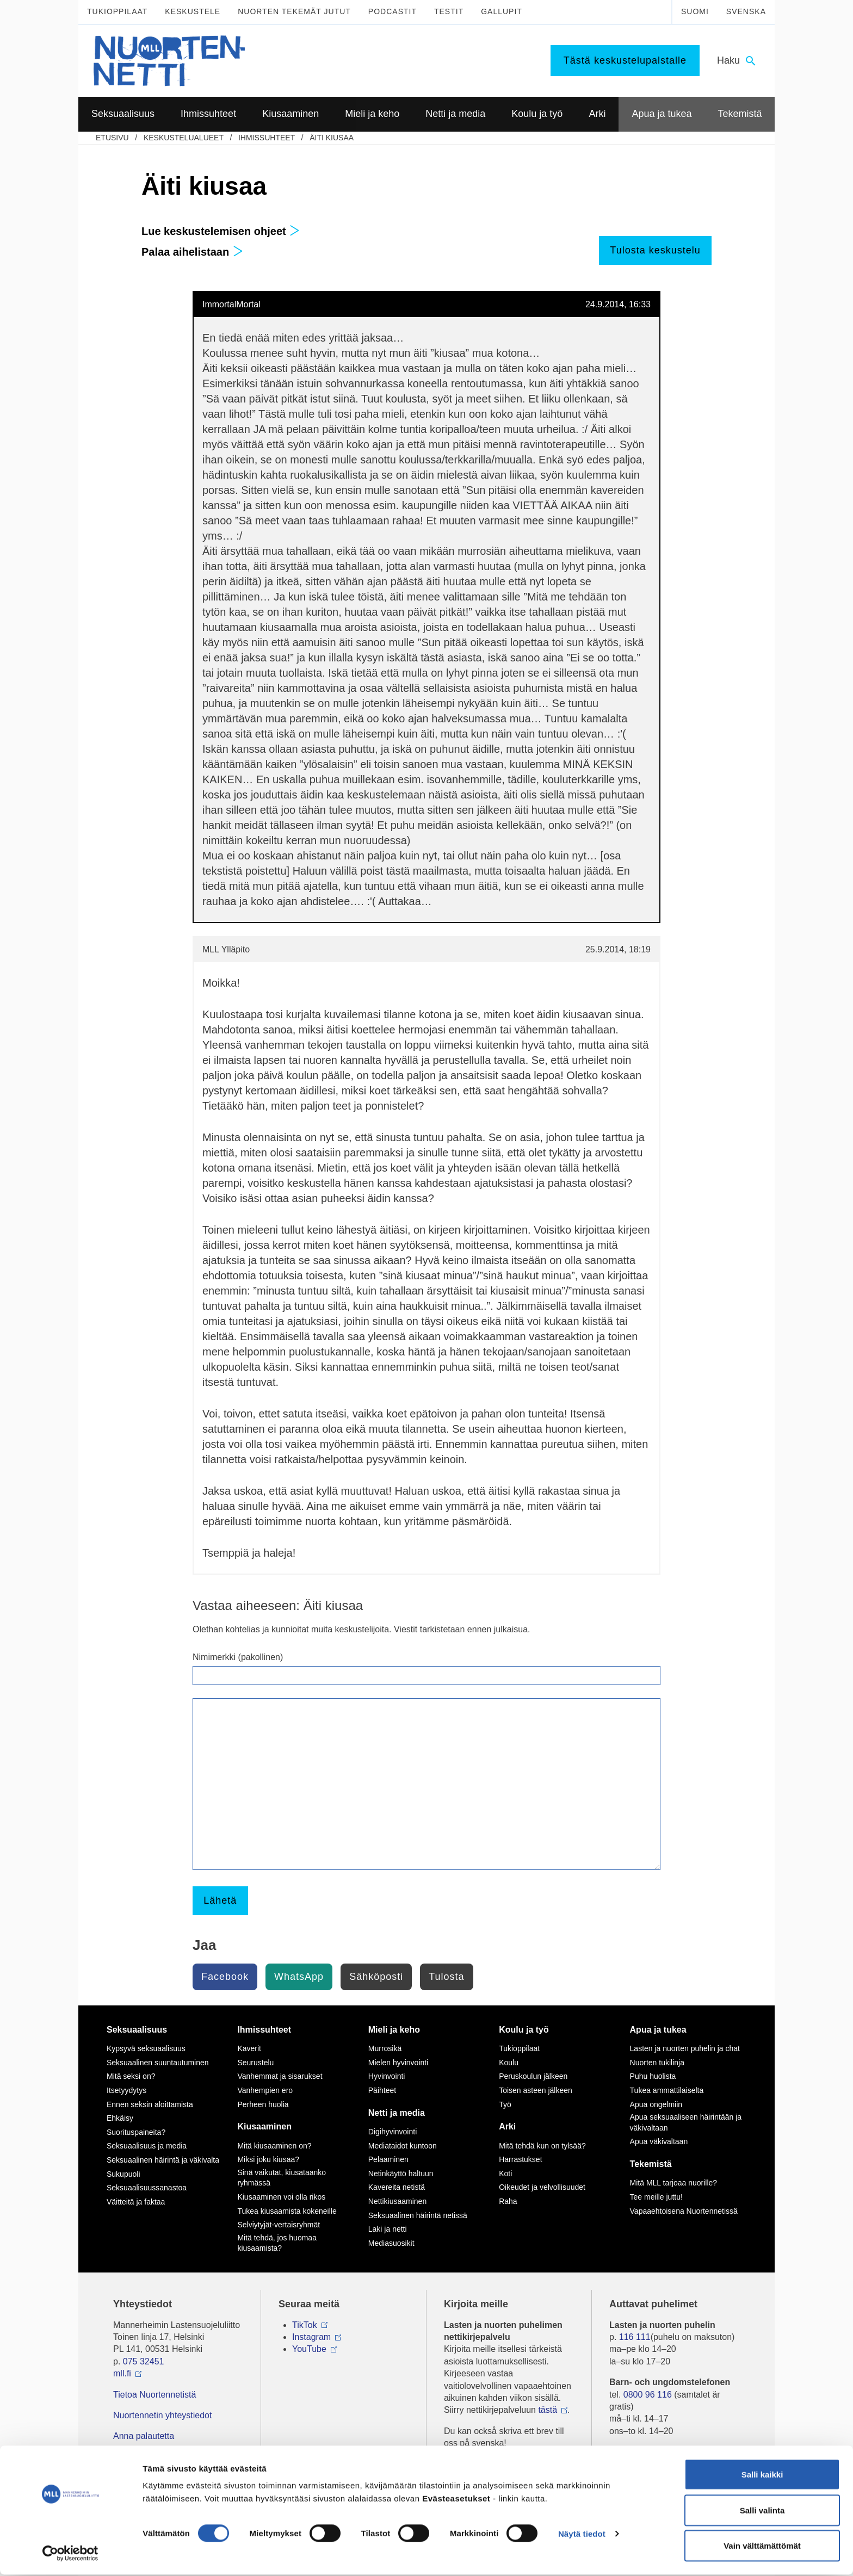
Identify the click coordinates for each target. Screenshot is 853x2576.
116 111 (635, 2337)
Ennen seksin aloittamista (150, 2104)
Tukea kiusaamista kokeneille (286, 2211)
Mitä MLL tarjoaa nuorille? (674, 2182)
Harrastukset (520, 2159)
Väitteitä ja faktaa (136, 2201)
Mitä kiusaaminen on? (274, 2145)
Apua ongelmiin (656, 2104)
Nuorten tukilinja (657, 2062)
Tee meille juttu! (656, 2197)
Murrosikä (384, 2048)
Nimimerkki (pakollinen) (238, 1657)
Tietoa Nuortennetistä (154, 2394)
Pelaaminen (388, 2159)
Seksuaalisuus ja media (147, 2145)
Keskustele (192, 11)
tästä (547, 2409)
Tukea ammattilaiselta (667, 2090)
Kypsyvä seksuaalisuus (146, 2048)
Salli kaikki (762, 2475)
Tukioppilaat (117, 11)
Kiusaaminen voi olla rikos (281, 2197)
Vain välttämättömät (762, 2547)
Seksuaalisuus (137, 2029)
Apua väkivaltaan (659, 2141)
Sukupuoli (123, 2174)
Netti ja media (396, 2112)
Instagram (311, 2337)
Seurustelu (255, 2062)
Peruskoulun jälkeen (533, 2076)
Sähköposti (376, 1976)
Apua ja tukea (658, 2029)
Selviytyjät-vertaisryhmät (278, 2224)
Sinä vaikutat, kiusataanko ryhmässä (281, 2178)
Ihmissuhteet (266, 137)
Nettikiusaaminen (397, 2201)
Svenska (746, 11)
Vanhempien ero (265, 2090)
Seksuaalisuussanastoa (147, 2187)
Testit (448, 11)
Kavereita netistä (396, 2187)
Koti (505, 2173)
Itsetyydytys (126, 2090)
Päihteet (382, 2090)
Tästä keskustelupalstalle (625, 60)
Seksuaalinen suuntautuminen (158, 2062)
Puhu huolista (653, 2076)
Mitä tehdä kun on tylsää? (542, 2145)
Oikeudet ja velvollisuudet (542, 2187)
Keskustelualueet (184, 137)
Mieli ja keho (394, 2029)
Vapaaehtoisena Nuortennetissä (684, 2211)
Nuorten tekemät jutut (294, 11)
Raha (508, 2201)
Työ (505, 2104)
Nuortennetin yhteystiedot (162, 2415)
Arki (507, 2126)
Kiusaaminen (264, 2126)
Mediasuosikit (391, 2243)
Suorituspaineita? (136, 2132)
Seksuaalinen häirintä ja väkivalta (163, 2160)
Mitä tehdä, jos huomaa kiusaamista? (277, 2243)
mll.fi (122, 2373)
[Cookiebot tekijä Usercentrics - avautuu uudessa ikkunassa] (70, 2555)
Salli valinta (762, 2511)
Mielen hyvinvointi (398, 2062)
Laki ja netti (387, 2229)
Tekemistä (651, 2164)
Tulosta (446, 1976)
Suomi (695, 11)
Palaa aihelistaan (192, 252)
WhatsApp (299, 1976)
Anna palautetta (143, 2436)
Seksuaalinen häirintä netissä (417, 2215)
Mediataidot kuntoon (402, 2145)
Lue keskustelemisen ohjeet (220, 231)
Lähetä (220, 1900)
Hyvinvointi (386, 2076)
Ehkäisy (120, 2118)
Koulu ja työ (524, 2029)
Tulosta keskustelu (655, 250)
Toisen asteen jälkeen (535, 2090)
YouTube (309, 2349)
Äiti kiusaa (332, 137)
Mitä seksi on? (131, 2076)
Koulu (508, 2062)
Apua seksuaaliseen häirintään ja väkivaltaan (685, 2122)
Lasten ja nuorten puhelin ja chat (685, 2048)
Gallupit (501, 11)
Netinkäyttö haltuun (401, 2173)
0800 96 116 (647, 2394)
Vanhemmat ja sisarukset (279, 2076)
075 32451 (143, 2361)
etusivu (112, 137)
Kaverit (249, 2048)
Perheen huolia (262, 2104)
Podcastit (392, 11)
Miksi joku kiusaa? (268, 2159)
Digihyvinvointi (392, 2131)
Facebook (225, 1976)
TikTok (304, 2325)
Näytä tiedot (581, 2535)
